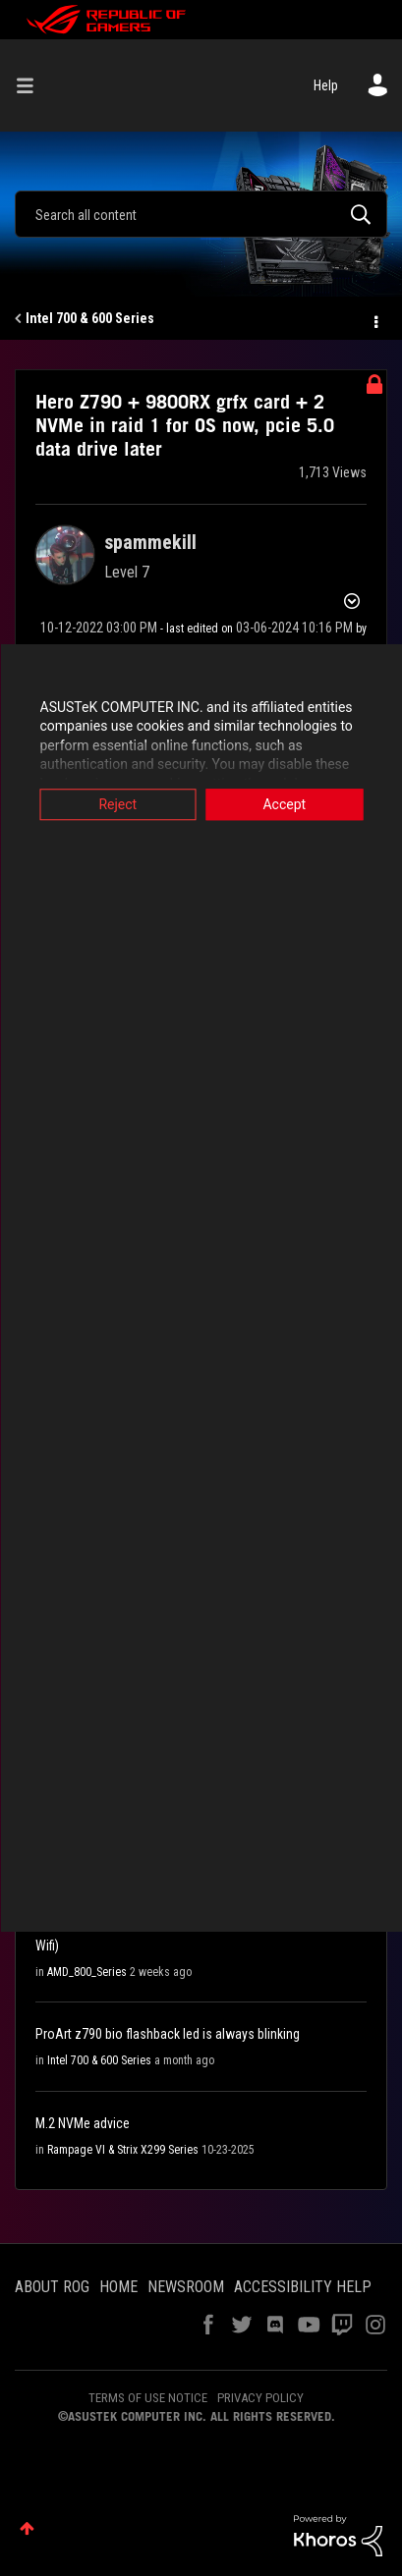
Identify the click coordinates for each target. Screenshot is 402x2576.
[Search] (201, 214)
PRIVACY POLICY (260, 2397)
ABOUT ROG (52, 2286)
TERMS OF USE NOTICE (147, 2397)
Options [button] (374, 319)
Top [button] (27, 2528)
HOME (118, 2286)
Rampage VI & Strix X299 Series (123, 2150)
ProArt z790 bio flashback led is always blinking (167, 2034)
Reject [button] (117, 804)
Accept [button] (284, 804)
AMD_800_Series (87, 1972)
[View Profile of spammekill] (150, 542)
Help (326, 85)
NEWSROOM (185, 2286)
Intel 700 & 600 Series (90, 318)
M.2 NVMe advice (82, 2123)
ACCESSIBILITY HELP (303, 2286)
